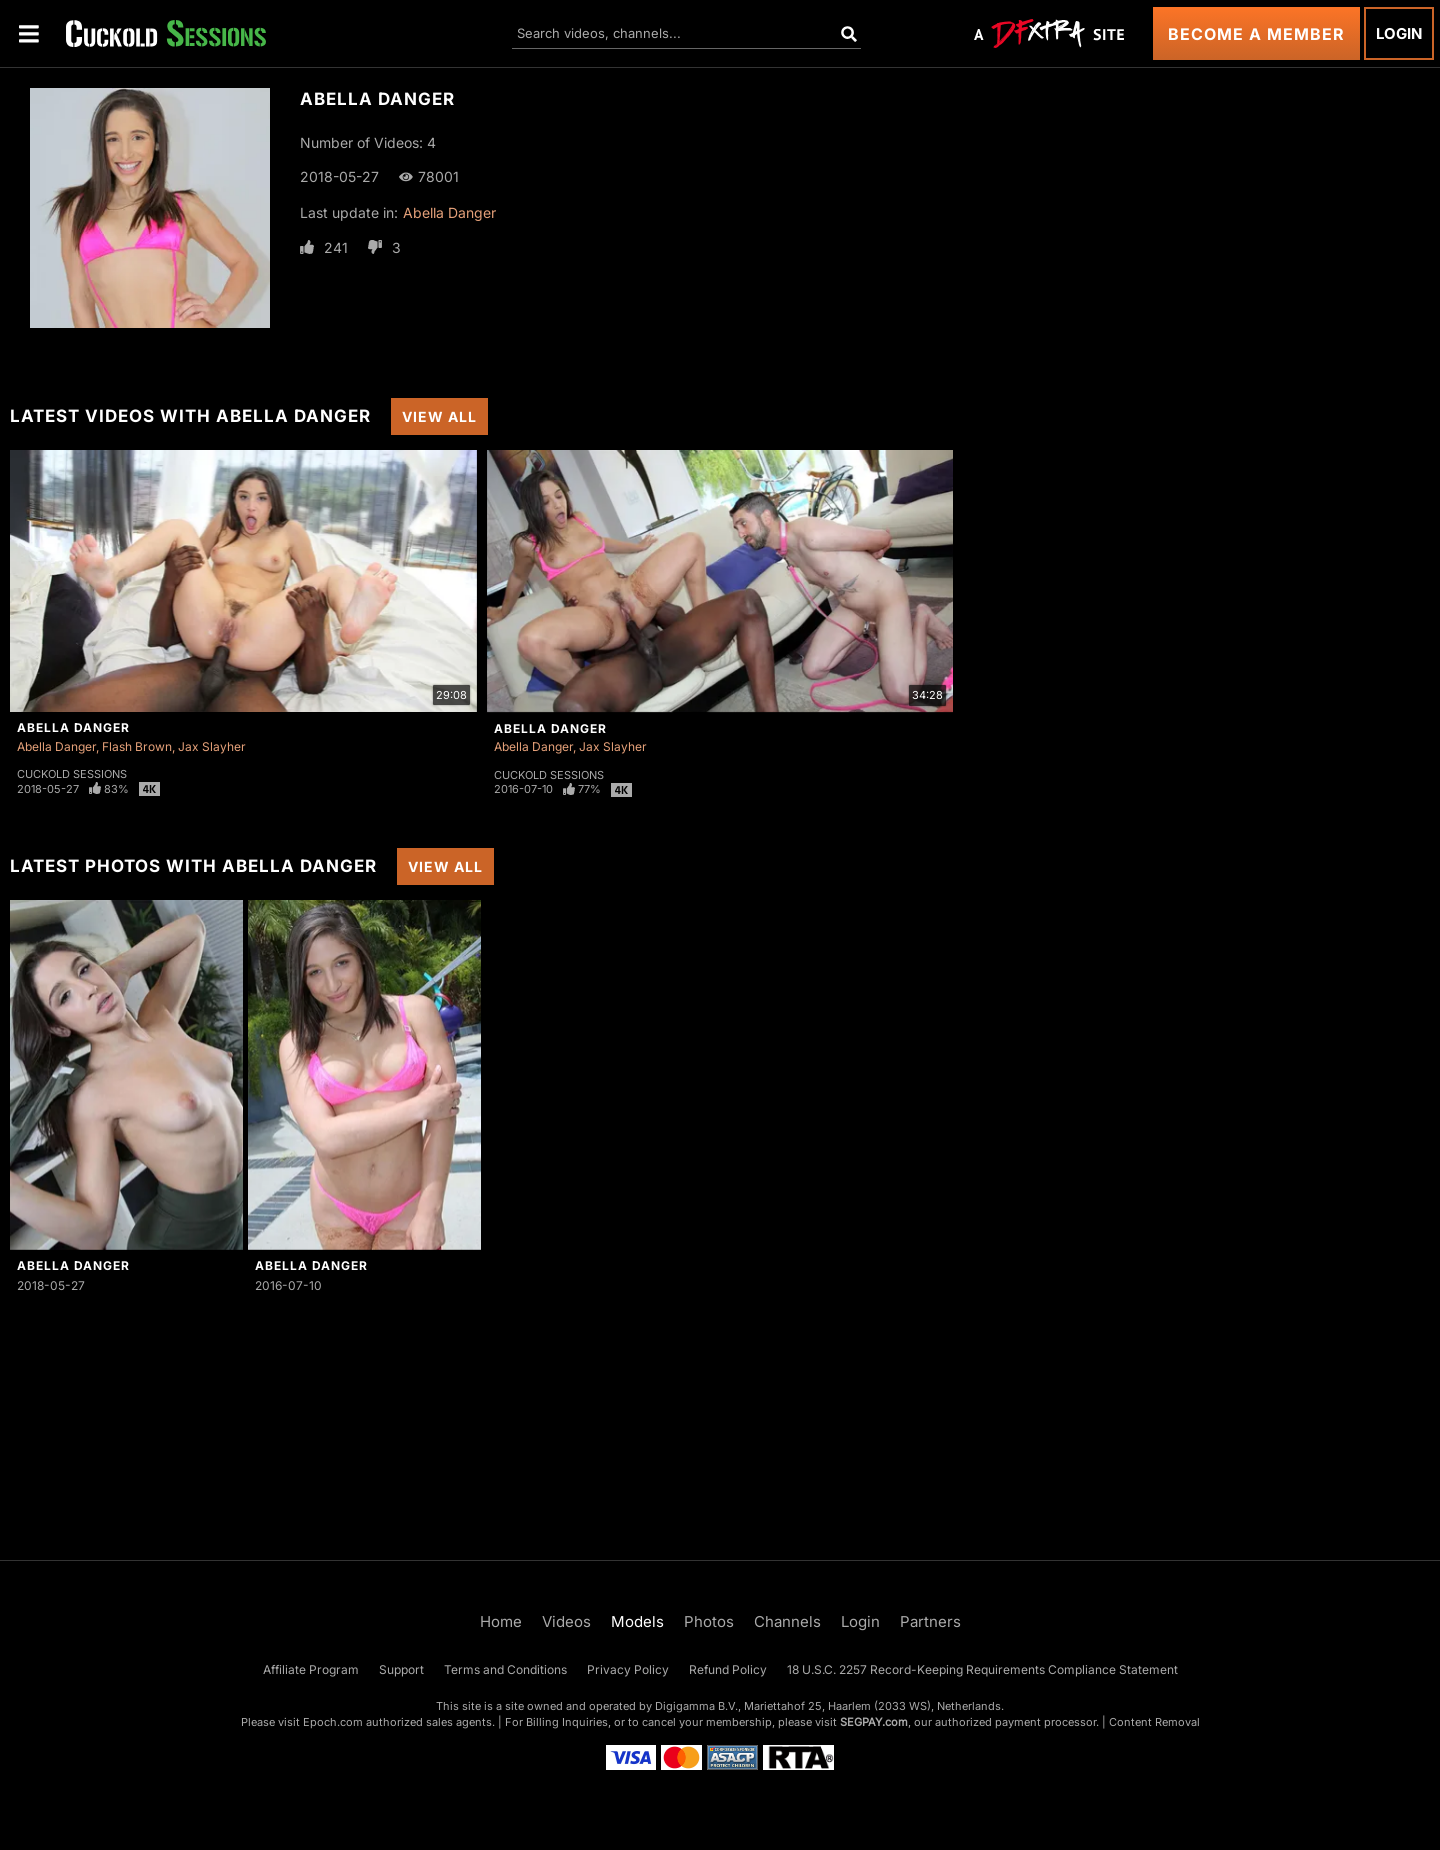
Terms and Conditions (505, 1669)
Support (401, 1669)
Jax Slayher (212, 746)
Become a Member (1256, 34)
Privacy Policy (628, 1669)
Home (501, 1621)
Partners (930, 1621)
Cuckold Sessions (72, 774)
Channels (787, 1621)
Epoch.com (333, 1722)
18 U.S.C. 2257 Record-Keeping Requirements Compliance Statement (982, 1669)
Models (637, 1621)
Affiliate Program (311, 1669)
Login (1399, 33)
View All (439, 416)
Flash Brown (137, 746)
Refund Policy (728, 1669)
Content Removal (1154, 1722)
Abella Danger (449, 212)
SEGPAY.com (874, 1722)
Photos (709, 1621)
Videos (566, 1621)
